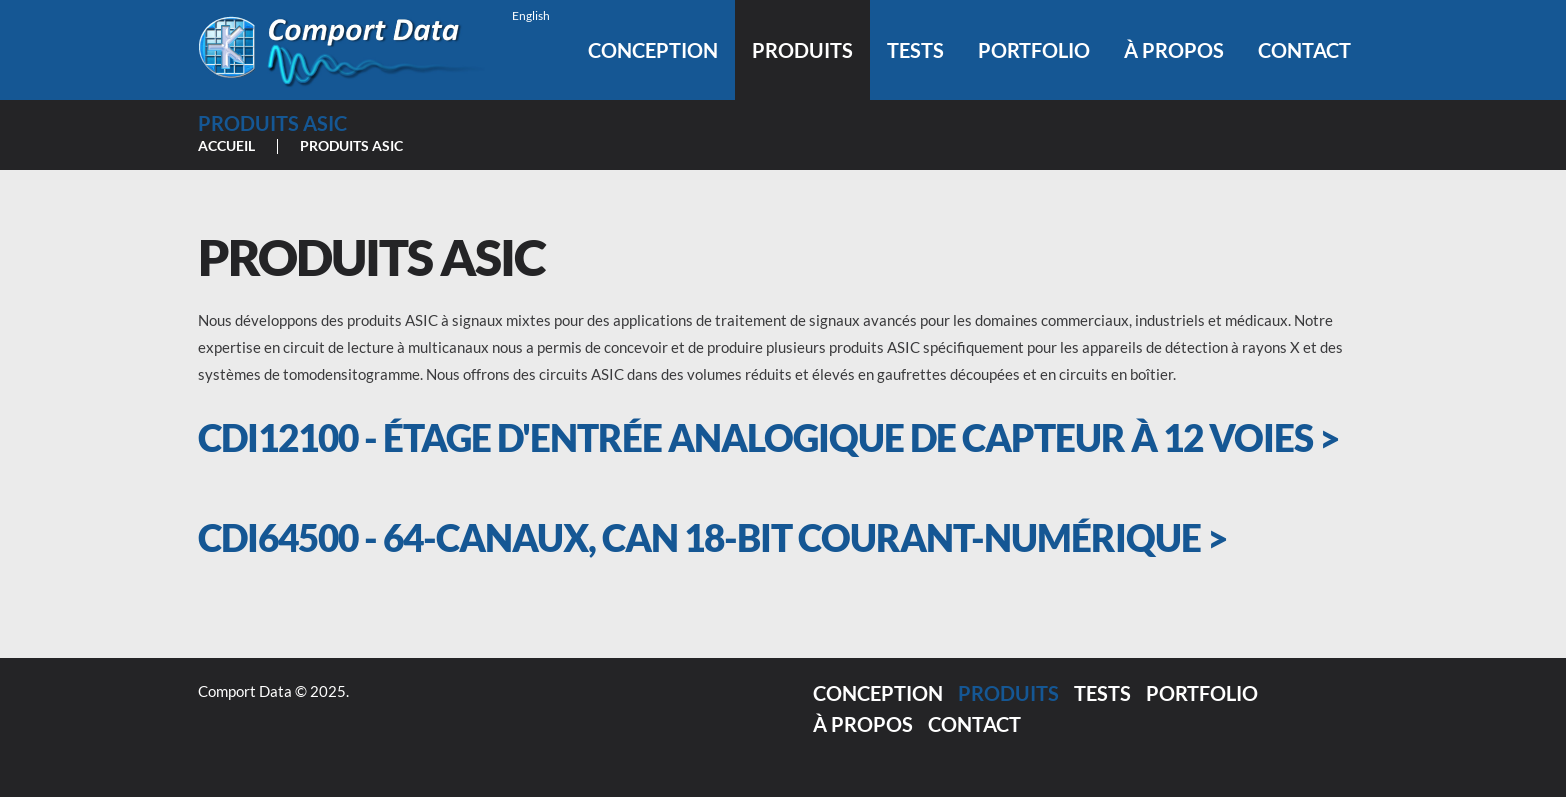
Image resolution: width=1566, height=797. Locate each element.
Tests (915, 50)
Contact (1304, 50)
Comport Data (245, 691)
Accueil (226, 145)
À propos (1174, 50)
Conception (653, 50)
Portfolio (1034, 50)
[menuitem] (528, 15)
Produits (802, 50)
